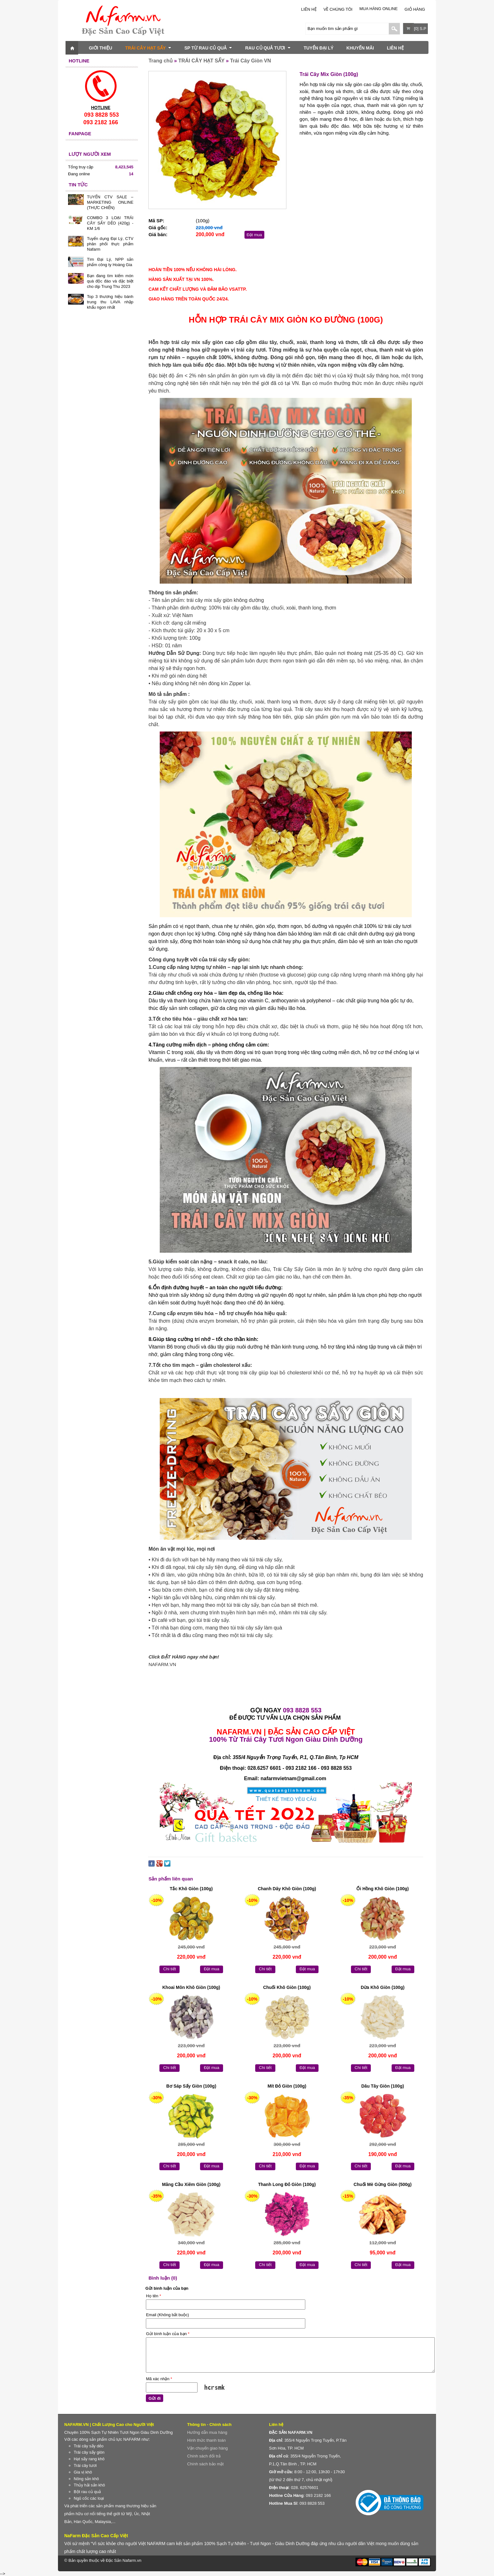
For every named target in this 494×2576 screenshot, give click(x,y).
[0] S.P (420, 28)
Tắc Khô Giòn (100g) (191, 1888)
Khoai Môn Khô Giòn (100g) (191, 1987)
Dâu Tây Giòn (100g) (382, 2086)
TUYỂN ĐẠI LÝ (319, 47)
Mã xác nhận (159, 2378)
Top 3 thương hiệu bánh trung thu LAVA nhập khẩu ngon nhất (110, 302)
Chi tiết (169, 1969)
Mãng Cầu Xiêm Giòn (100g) (191, 2184)
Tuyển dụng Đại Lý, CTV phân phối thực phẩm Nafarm (110, 244)
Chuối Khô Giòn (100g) (287, 1987)
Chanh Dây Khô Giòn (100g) (287, 1888)
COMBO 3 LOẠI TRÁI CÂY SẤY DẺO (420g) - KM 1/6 (110, 223)
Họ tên (153, 2295)
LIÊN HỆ (309, 9)
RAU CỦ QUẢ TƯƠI (268, 47)
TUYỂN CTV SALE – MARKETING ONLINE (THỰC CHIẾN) (110, 202)
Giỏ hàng (415, 9)
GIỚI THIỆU (100, 47)
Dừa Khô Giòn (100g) (383, 1987)
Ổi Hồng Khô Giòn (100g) (382, 1888)
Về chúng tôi (338, 9)
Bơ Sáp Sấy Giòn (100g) (191, 2086)
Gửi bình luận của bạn (167, 2333)
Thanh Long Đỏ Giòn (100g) (287, 2184)
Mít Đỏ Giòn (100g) (286, 2086)
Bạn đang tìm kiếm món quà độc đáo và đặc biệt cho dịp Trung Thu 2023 (110, 281)
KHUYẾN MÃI (360, 47)
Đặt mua (254, 234)
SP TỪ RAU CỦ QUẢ (208, 47)
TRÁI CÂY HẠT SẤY (148, 47)
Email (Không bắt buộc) (167, 2314)
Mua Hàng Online (378, 8)
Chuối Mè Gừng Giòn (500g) (382, 2184)
